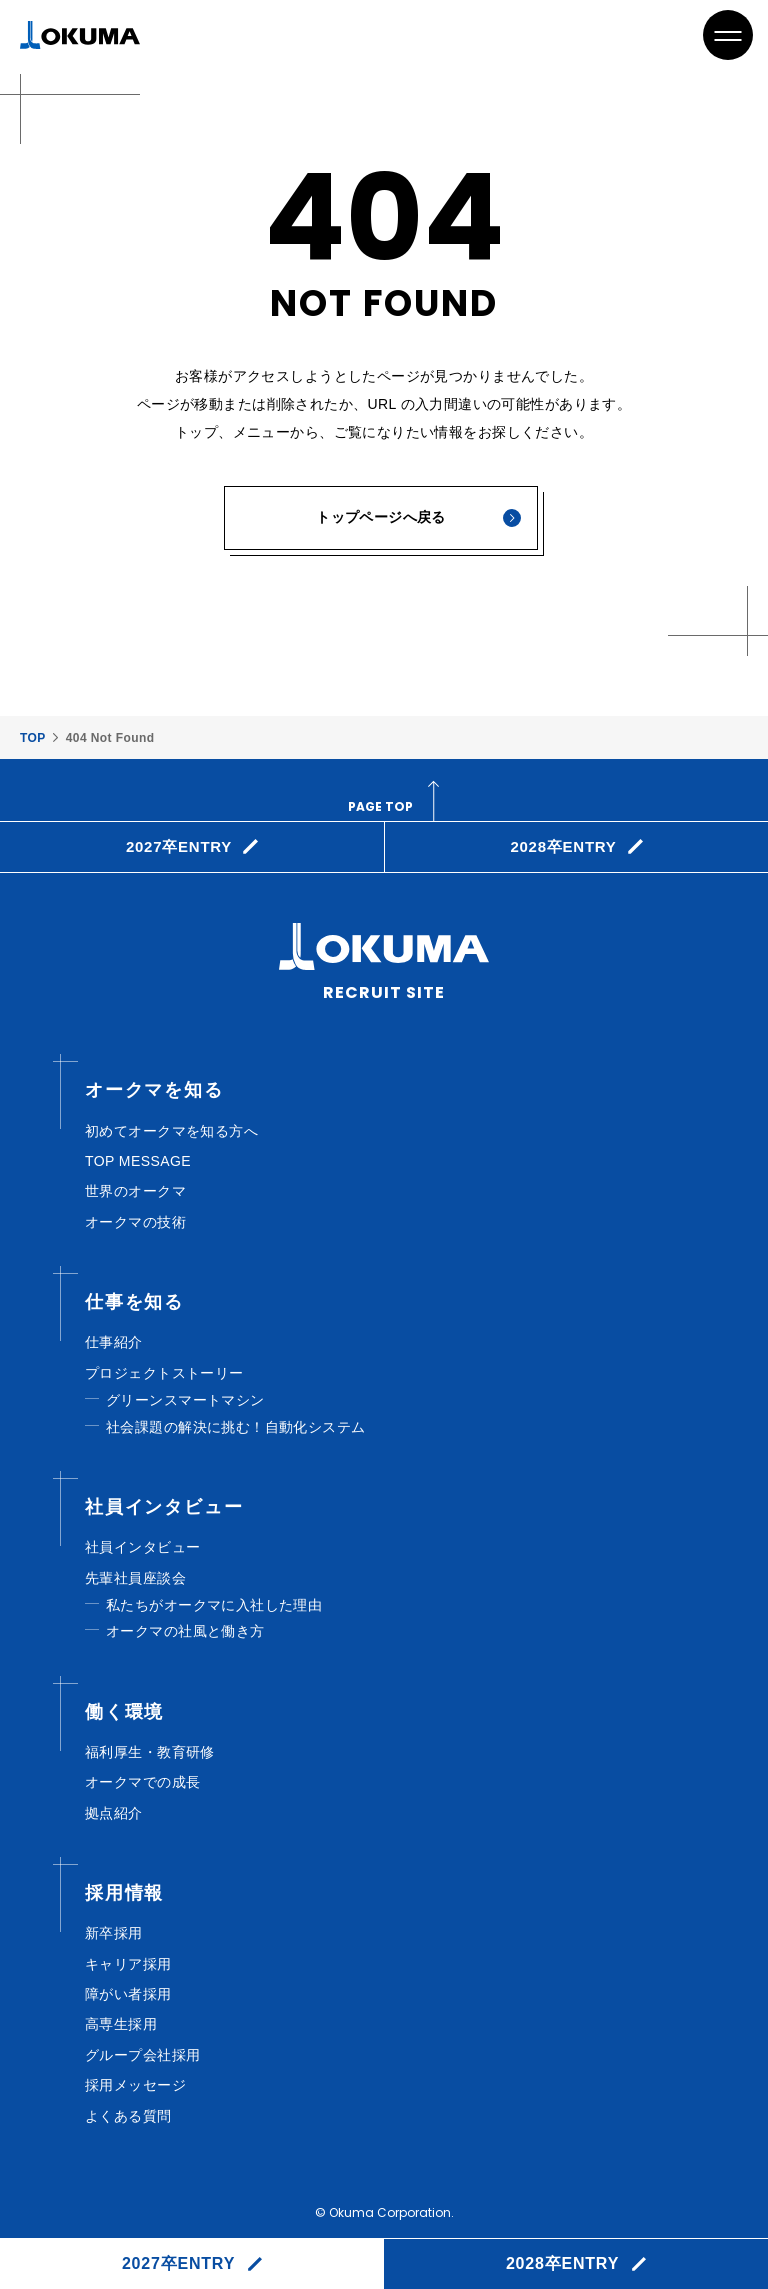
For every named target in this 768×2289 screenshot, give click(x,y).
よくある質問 (128, 2116)
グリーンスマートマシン (185, 1400)
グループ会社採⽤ (142, 2055)
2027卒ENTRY (178, 2263)
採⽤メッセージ (135, 2085)
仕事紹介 (114, 1342)
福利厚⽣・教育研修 (150, 1752)
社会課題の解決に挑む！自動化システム (236, 1427)
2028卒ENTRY (562, 2263)
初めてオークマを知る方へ (171, 1131)
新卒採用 (114, 1933)
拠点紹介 (114, 1813)
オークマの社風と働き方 (185, 1631)
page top (380, 806)
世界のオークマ (135, 1191)
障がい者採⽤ (128, 1994)
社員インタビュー (142, 1547)
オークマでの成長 (142, 1782)
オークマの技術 (135, 1222)
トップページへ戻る (381, 517)
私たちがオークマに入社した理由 (214, 1605)
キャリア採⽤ (128, 1964)
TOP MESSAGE (138, 1161)
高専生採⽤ (121, 2024)
